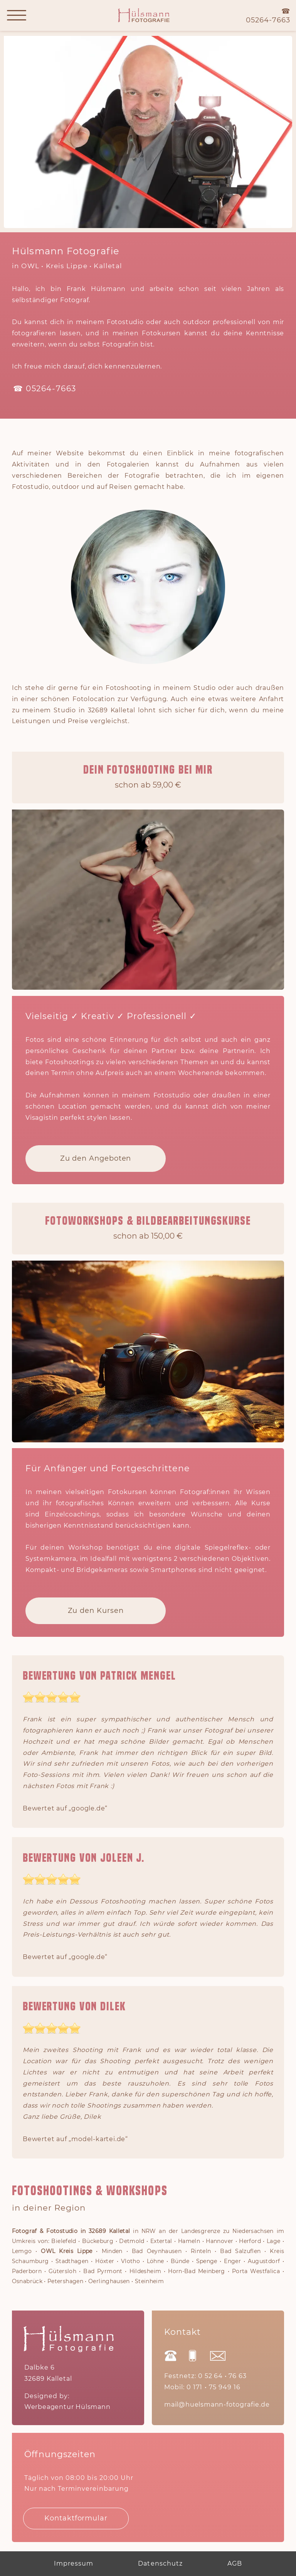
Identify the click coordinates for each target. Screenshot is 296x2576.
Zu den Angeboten (95, 1158)
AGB (234, 2564)
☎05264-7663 (268, 16)
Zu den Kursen (96, 1610)
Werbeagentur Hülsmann (67, 2407)
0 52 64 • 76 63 (222, 2376)
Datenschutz (160, 2564)
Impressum (73, 2564)
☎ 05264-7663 (44, 389)
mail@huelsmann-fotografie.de (216, 2405)
